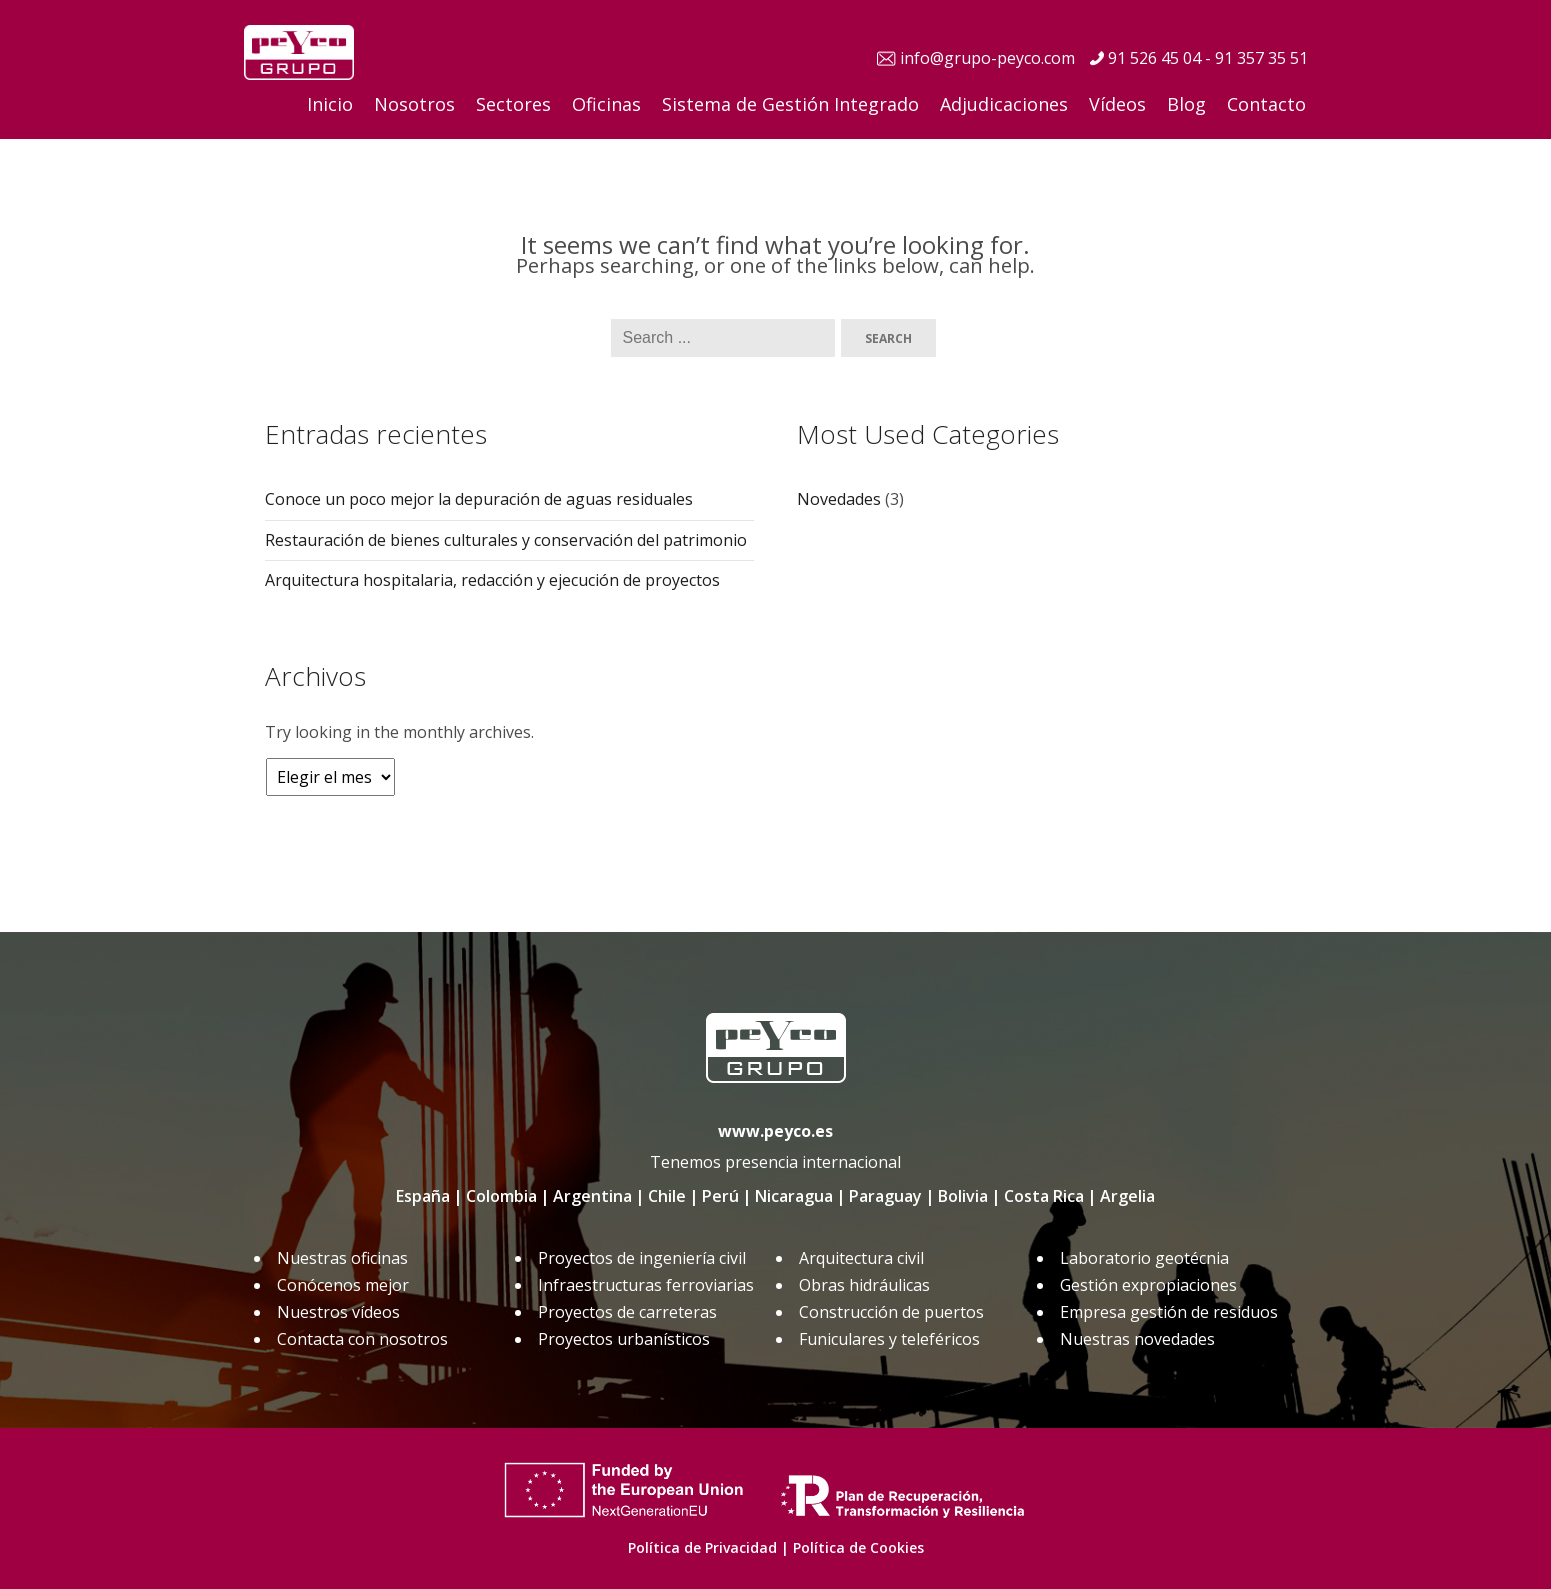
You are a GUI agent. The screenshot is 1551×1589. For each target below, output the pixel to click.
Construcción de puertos (891, 1312)
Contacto (1266, 104)
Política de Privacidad (702, 1547)
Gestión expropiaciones (1148, 1285)
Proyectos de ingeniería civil (642, 1258)
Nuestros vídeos (338, 1312)
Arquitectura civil (861, 1258)
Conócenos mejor (343, 1285)
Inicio (330, 104)
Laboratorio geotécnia (1144, 1258)
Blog (1186, 104)
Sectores (513, 104)
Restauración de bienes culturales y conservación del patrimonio (506, 540)
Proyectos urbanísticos (624, 1339)
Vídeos (1117, 104)
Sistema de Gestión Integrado (790, 104)
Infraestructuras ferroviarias (646, 1285)
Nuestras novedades (1137, 1339)
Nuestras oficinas (342, 1258)
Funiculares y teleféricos (889, 1339)
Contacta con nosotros (362, 1339)
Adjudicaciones (1004, 104)
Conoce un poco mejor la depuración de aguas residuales (479, 499)
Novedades (839, 499)
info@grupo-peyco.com (987, 58)
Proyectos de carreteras (627, 1312)
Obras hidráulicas (864, 1285)
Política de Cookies (858, 1547)
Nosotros (414, 104)
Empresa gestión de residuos (1169, 1312)
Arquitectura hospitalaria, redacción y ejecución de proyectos (492, 580)
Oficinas (606, 104)
